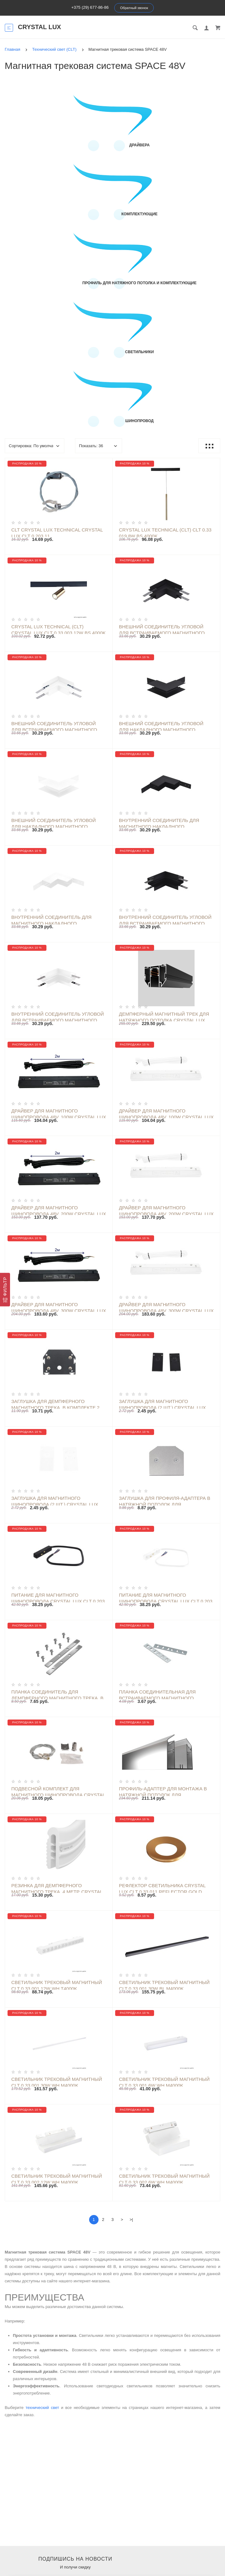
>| (131, 2219)
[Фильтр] (5, 1289)
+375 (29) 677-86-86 (90, 7)
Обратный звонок (134, 8)
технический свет (42, 2407)
